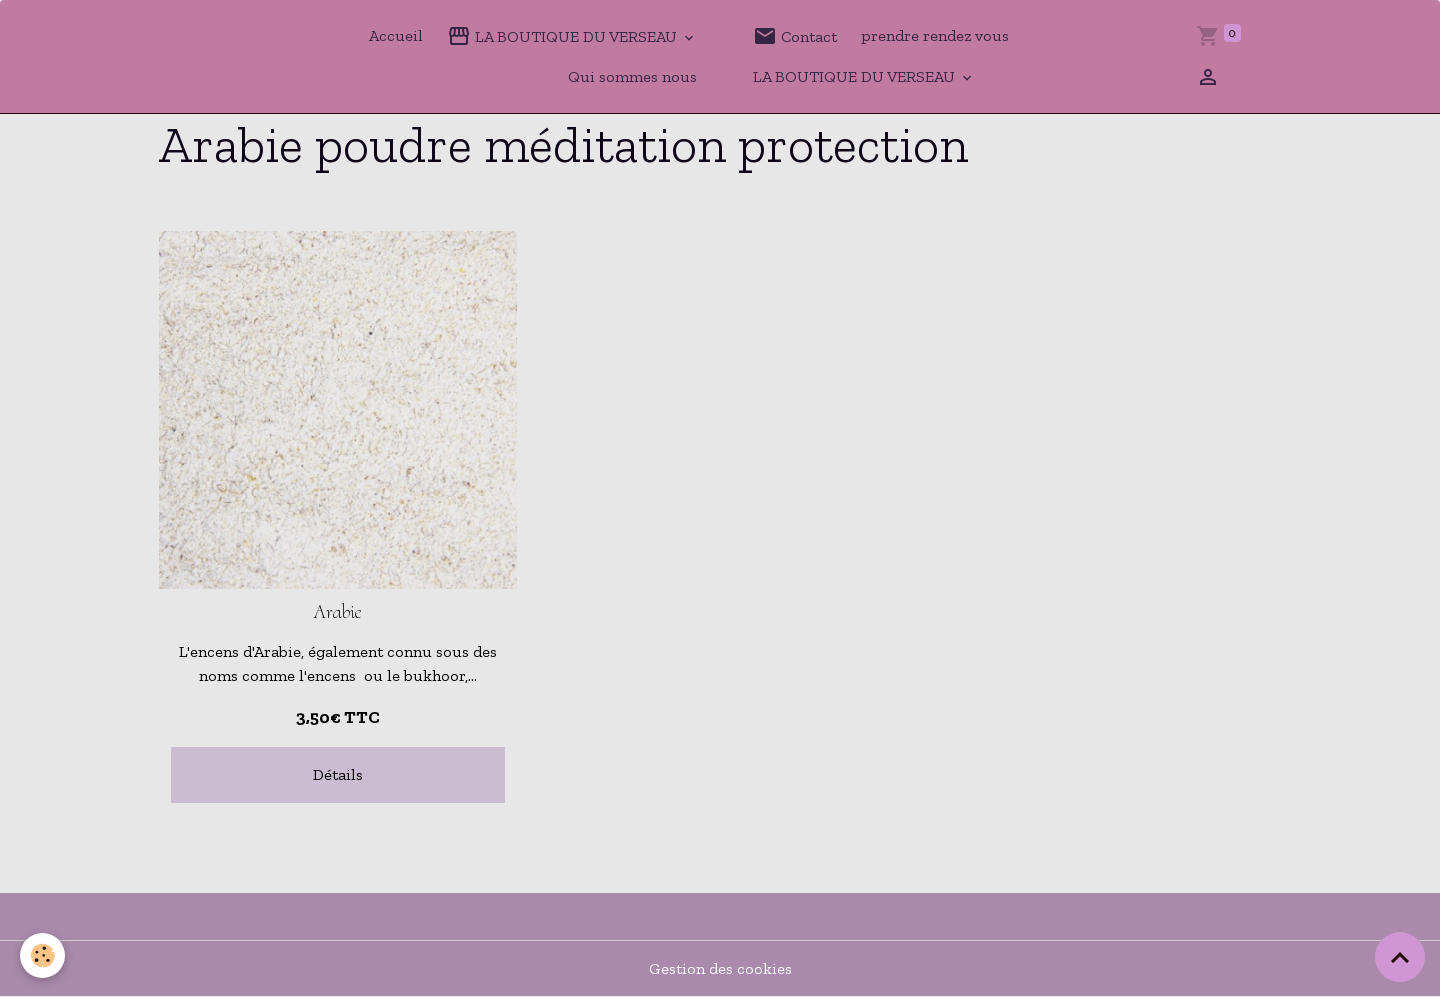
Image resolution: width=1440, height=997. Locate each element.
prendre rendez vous (935, 35)
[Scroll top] (1400, 957)
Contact (795, 36)
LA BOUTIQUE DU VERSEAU (564, 36)
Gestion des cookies (720, 968)
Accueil (396, 35)
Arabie (338, 612)
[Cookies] (42, 955)
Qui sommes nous (632, 76)
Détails (338, 774)
